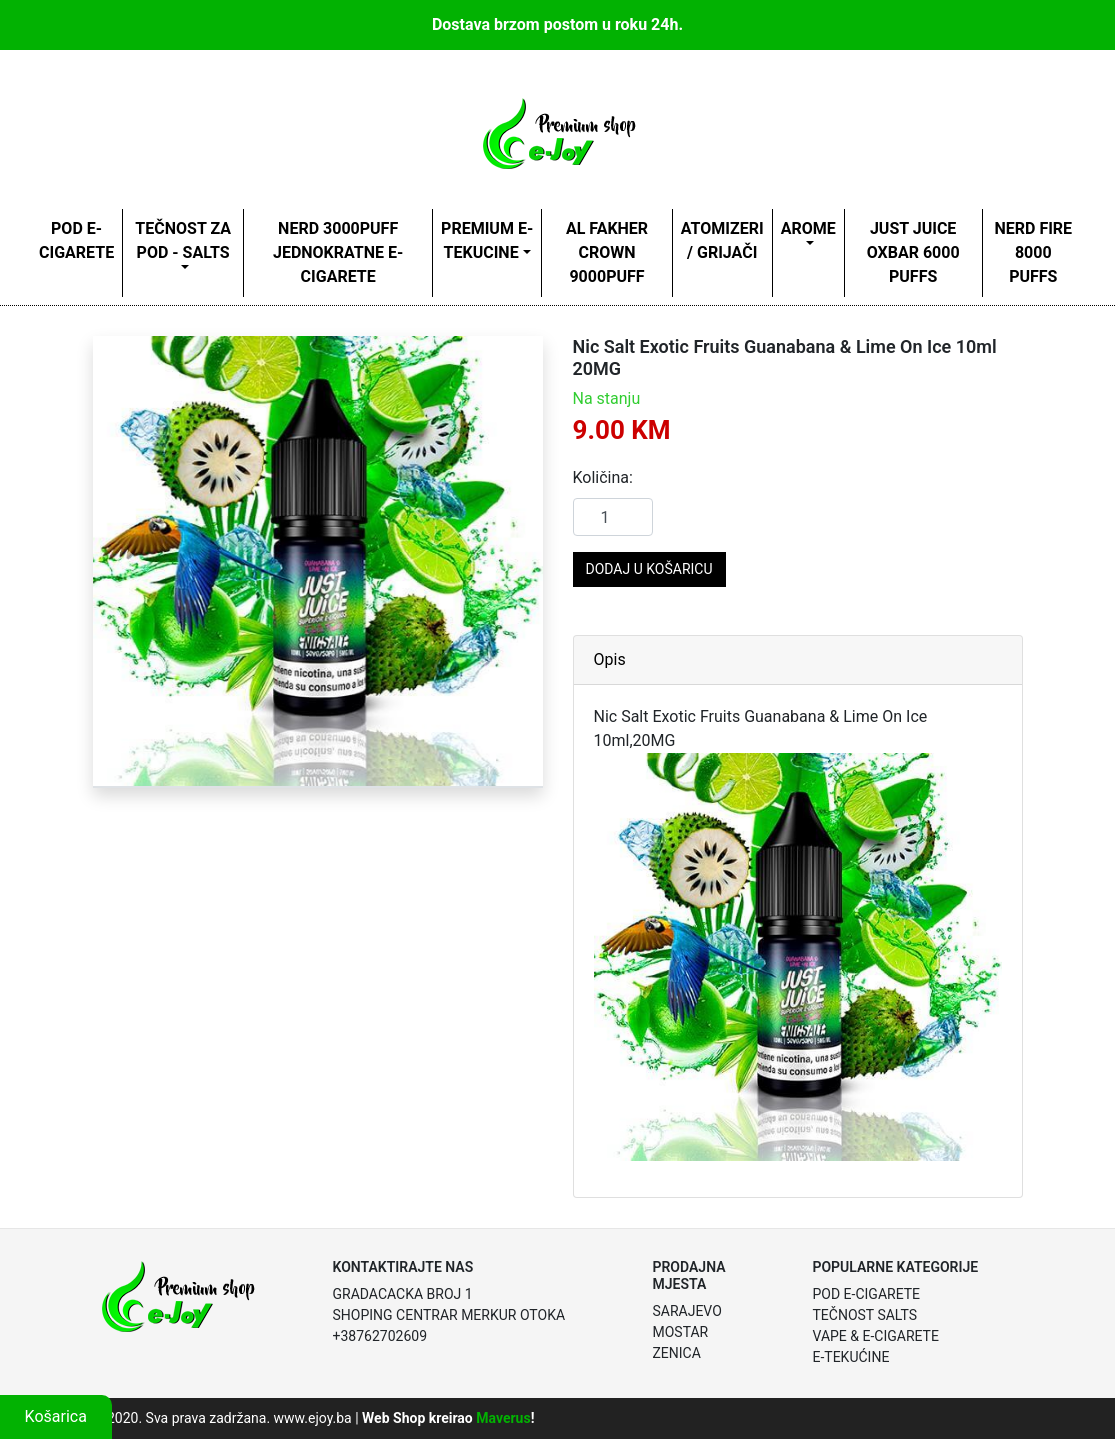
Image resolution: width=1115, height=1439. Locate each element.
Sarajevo (686, 1311)
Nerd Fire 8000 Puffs (1033, 252)
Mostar (680, 1332)
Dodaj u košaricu (649, 569)
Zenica (676, 1353)
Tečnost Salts (864, 1315)
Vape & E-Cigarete (875, 1336)
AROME (808, 228)
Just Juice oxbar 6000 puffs (913, 252)
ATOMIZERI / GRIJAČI (722, 240)
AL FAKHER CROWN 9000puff (607, 252)
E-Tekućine (850, 1357)
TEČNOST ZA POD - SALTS (183, 240)
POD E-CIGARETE (76, 240)
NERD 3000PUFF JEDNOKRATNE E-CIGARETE (338, 252)
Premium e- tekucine (487, 240)
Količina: (603, 477)
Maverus (503, 1418)
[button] (127, 561)
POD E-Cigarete (866, 1294)
